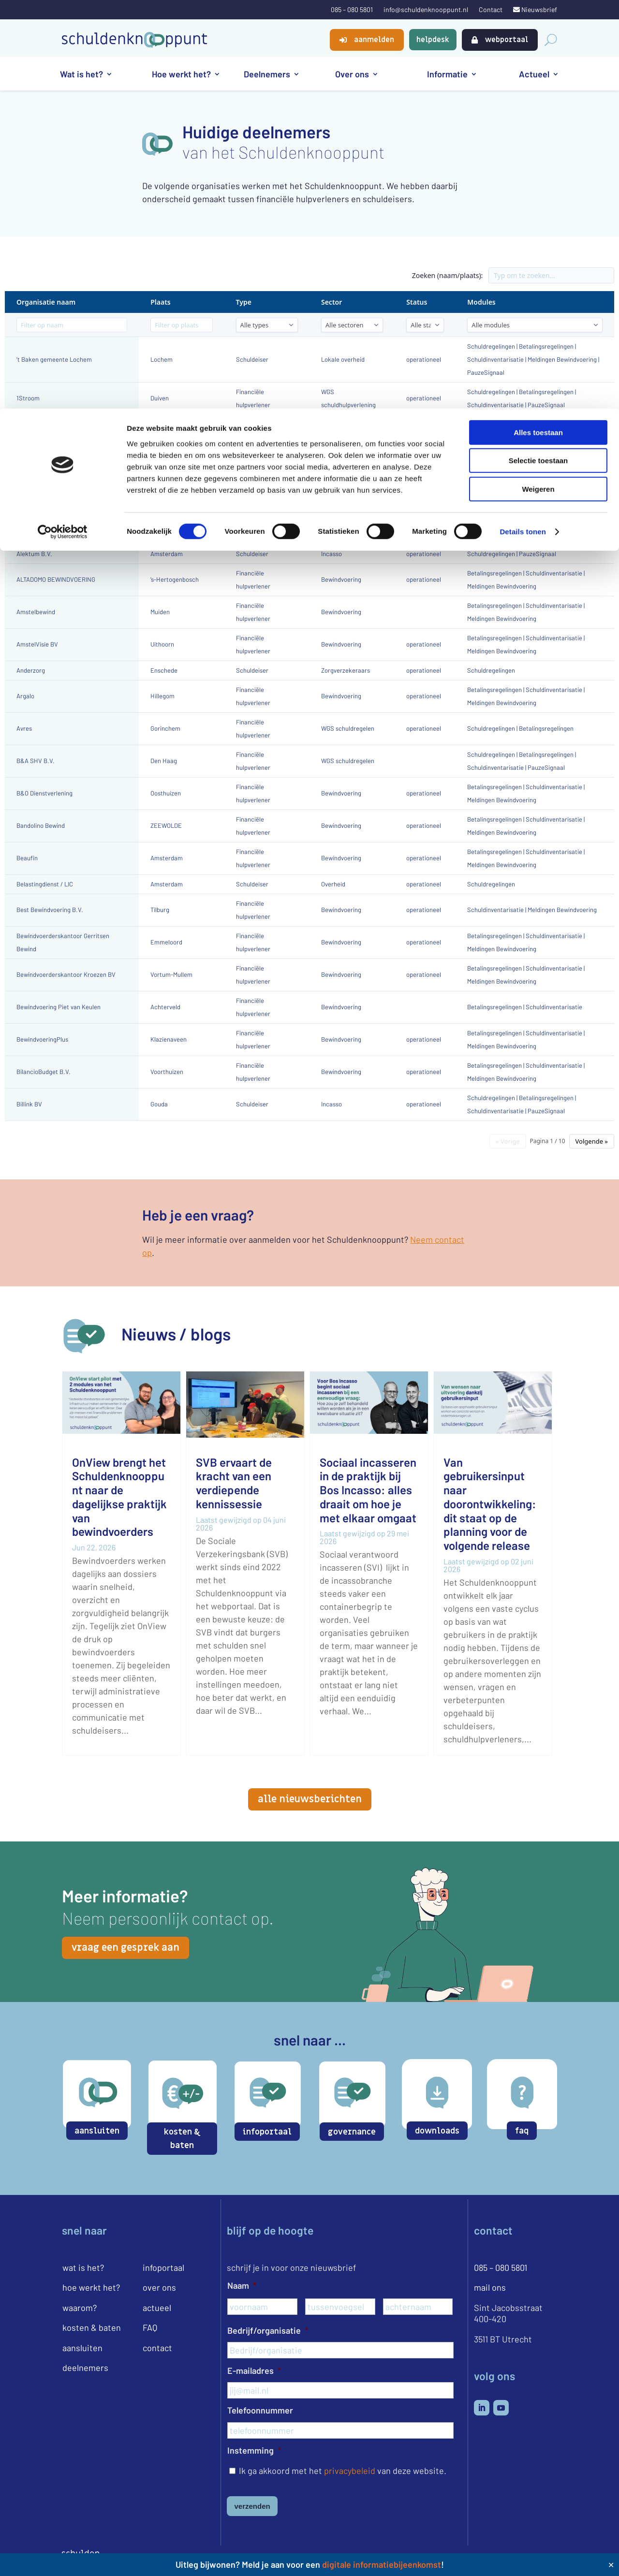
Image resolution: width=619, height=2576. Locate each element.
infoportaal (267, 2132)
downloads (437, 2131)
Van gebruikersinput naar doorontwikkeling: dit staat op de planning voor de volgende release (489, 1504)
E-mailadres (254, 2370)
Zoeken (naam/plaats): (447, 275)
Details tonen (522, 123)
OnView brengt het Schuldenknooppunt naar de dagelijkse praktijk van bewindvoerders (119, 1497)
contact (157, 2347)
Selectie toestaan (538, 52)
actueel (157, 2307)
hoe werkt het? (91, 2287)
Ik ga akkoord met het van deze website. (342, 2470)
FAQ (150, 2327)
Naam (241, 2285)
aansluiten (96, 2131)
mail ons (490, 2287)
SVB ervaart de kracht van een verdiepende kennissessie (234, 1483)
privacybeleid (349, 2470)
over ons (159, 2287)
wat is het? (83, 2267)
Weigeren (538, 80)
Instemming (254, 2450)
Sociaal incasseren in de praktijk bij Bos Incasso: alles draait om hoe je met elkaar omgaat (368, 1490)
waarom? (79, 2307)
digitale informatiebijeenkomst (381, 2564)
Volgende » (591, 1141)
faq (522, 2131)
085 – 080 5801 (500, 2267)
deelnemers (85, 2367)
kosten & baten (182, 2139)
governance (352, 2132)
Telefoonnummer (260, 2410)
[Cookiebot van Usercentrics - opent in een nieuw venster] (62, 123)
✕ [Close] (611, 2564)
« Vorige (507, 1141)
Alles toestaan (538, 24)
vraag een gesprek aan (125, 1948)
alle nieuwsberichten (310, 1799)
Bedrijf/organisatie (267, 2330)
